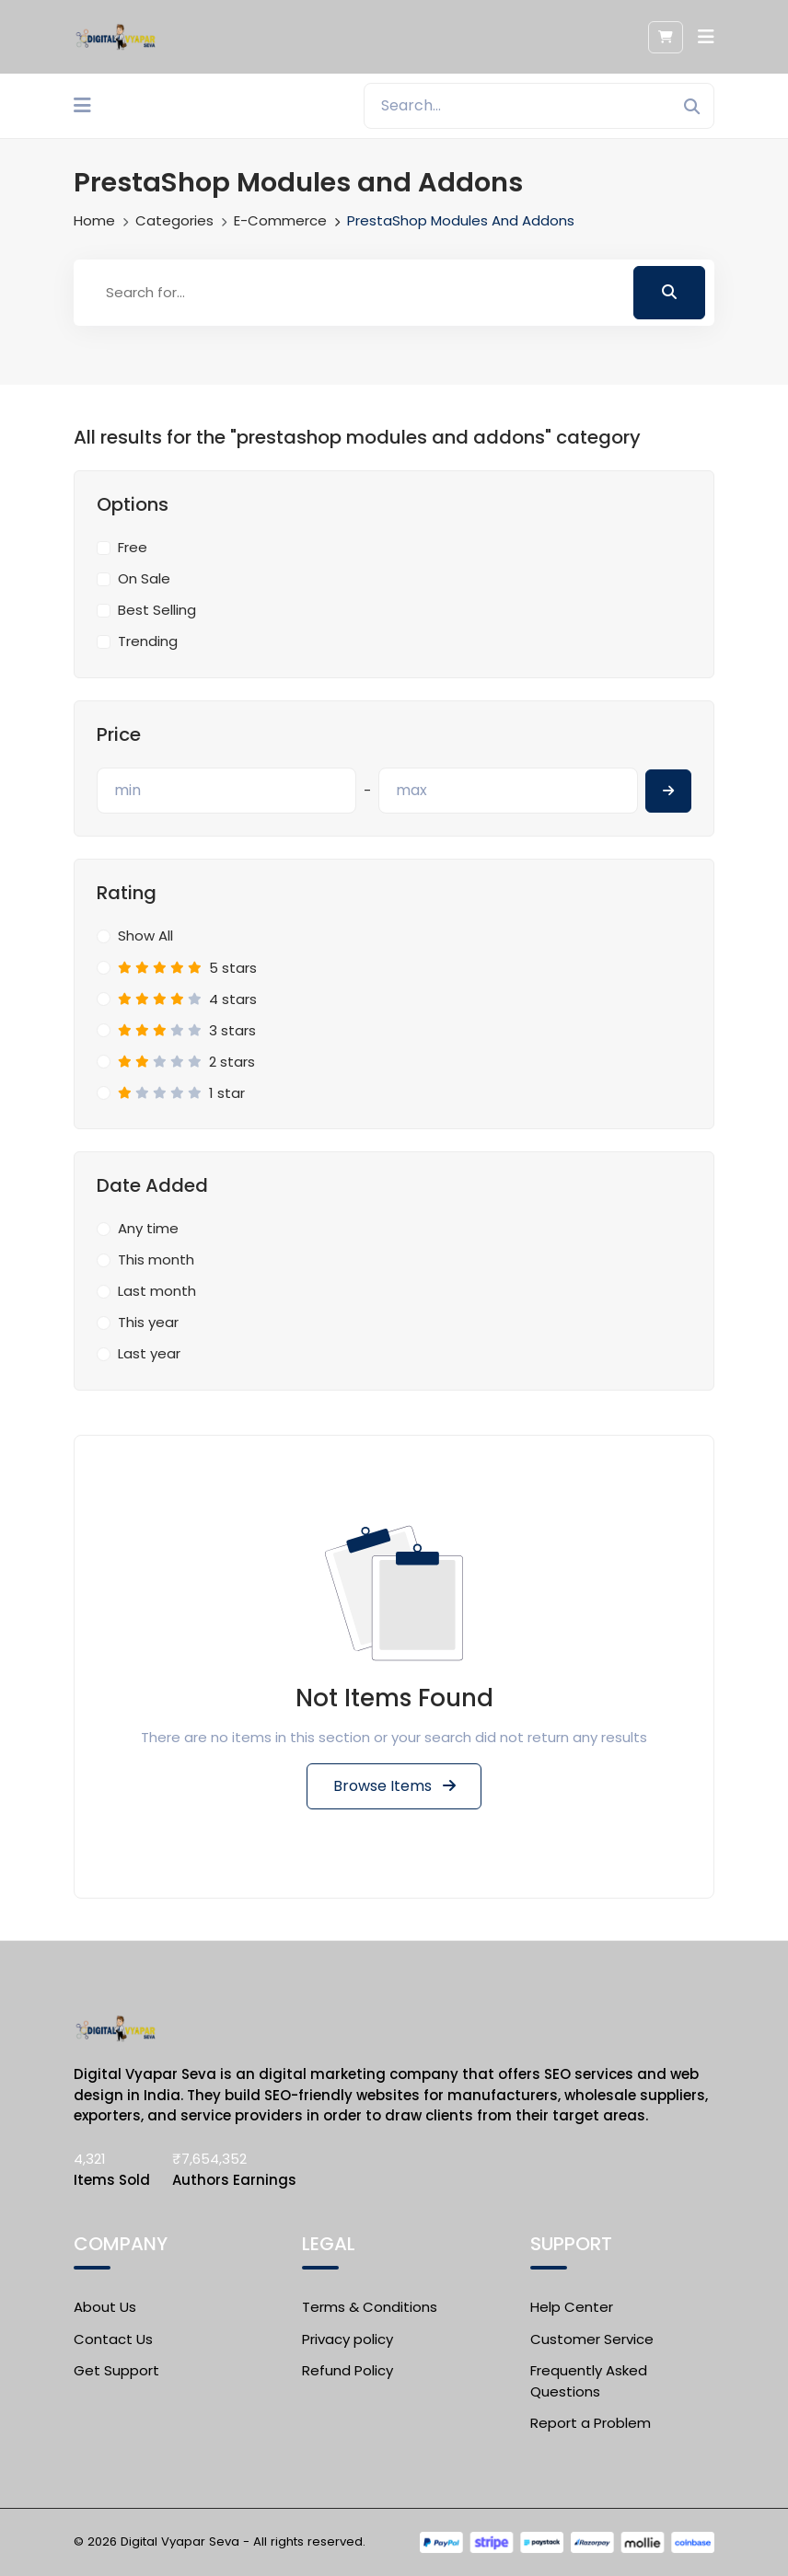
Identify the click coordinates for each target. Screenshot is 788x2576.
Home (94, 220)
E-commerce (280, 220)
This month (156, 1259)
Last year (149, 1353)
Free (132, 547)
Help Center (571, 2306)
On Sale (144, 578)
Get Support (116, 2370)
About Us (105, 2306)
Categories (174, 220)
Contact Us (113, 2338)
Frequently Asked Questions (588, 2381)
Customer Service (592, 2338)
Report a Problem (590, 2422)
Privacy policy (347, 2338)
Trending (148, 641)
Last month (157, 1290)
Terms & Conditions (369, 2306)
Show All (145, 935)
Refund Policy (347, 2370)
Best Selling (157, 609)
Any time (148, 1228)
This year (148, 1322)
